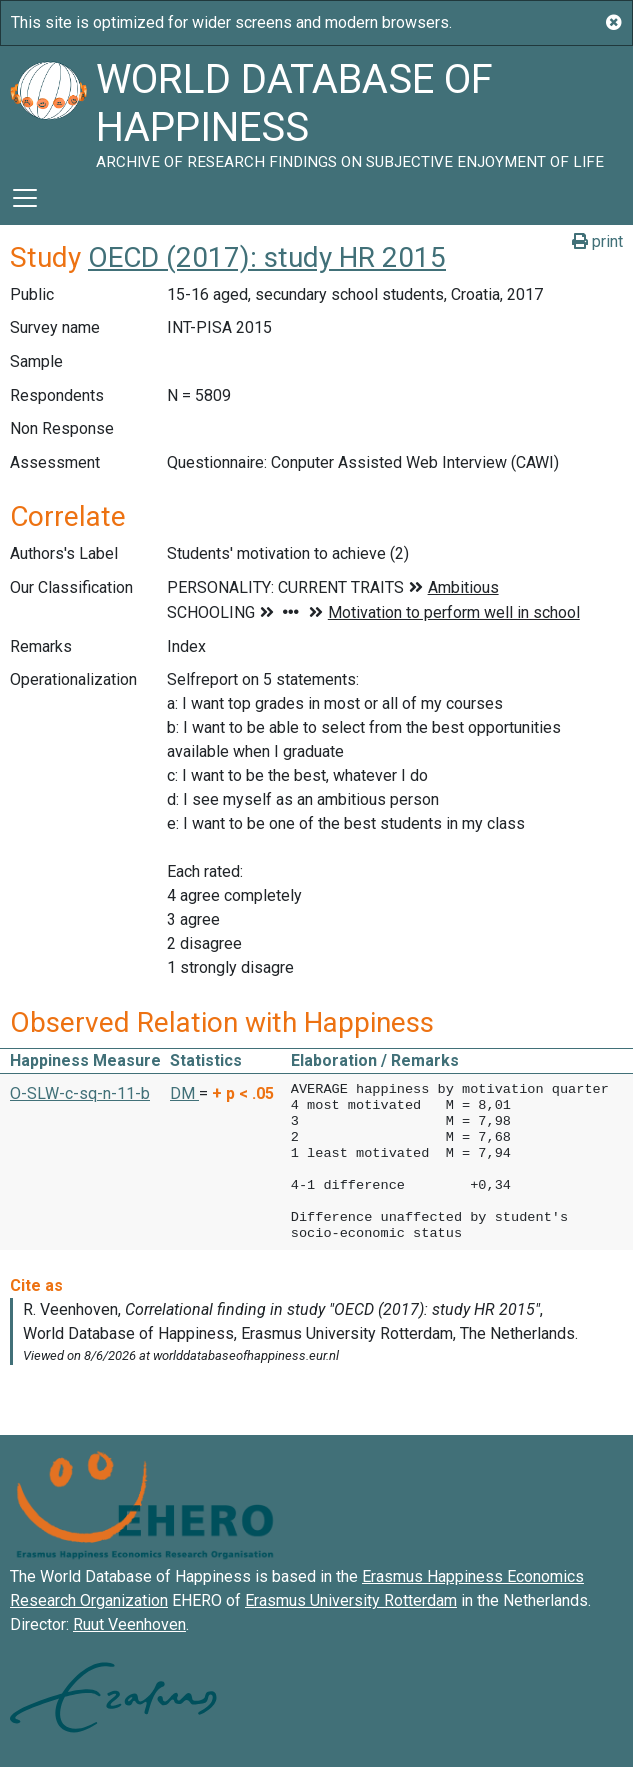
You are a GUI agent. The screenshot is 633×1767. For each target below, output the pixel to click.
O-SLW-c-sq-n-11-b (80, 1093)
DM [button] (184, 1093)
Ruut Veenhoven (129, 1624)
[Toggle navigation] (25, 198)
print (597, 241)
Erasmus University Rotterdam (351, 1600)
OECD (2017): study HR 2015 (267, 257)
